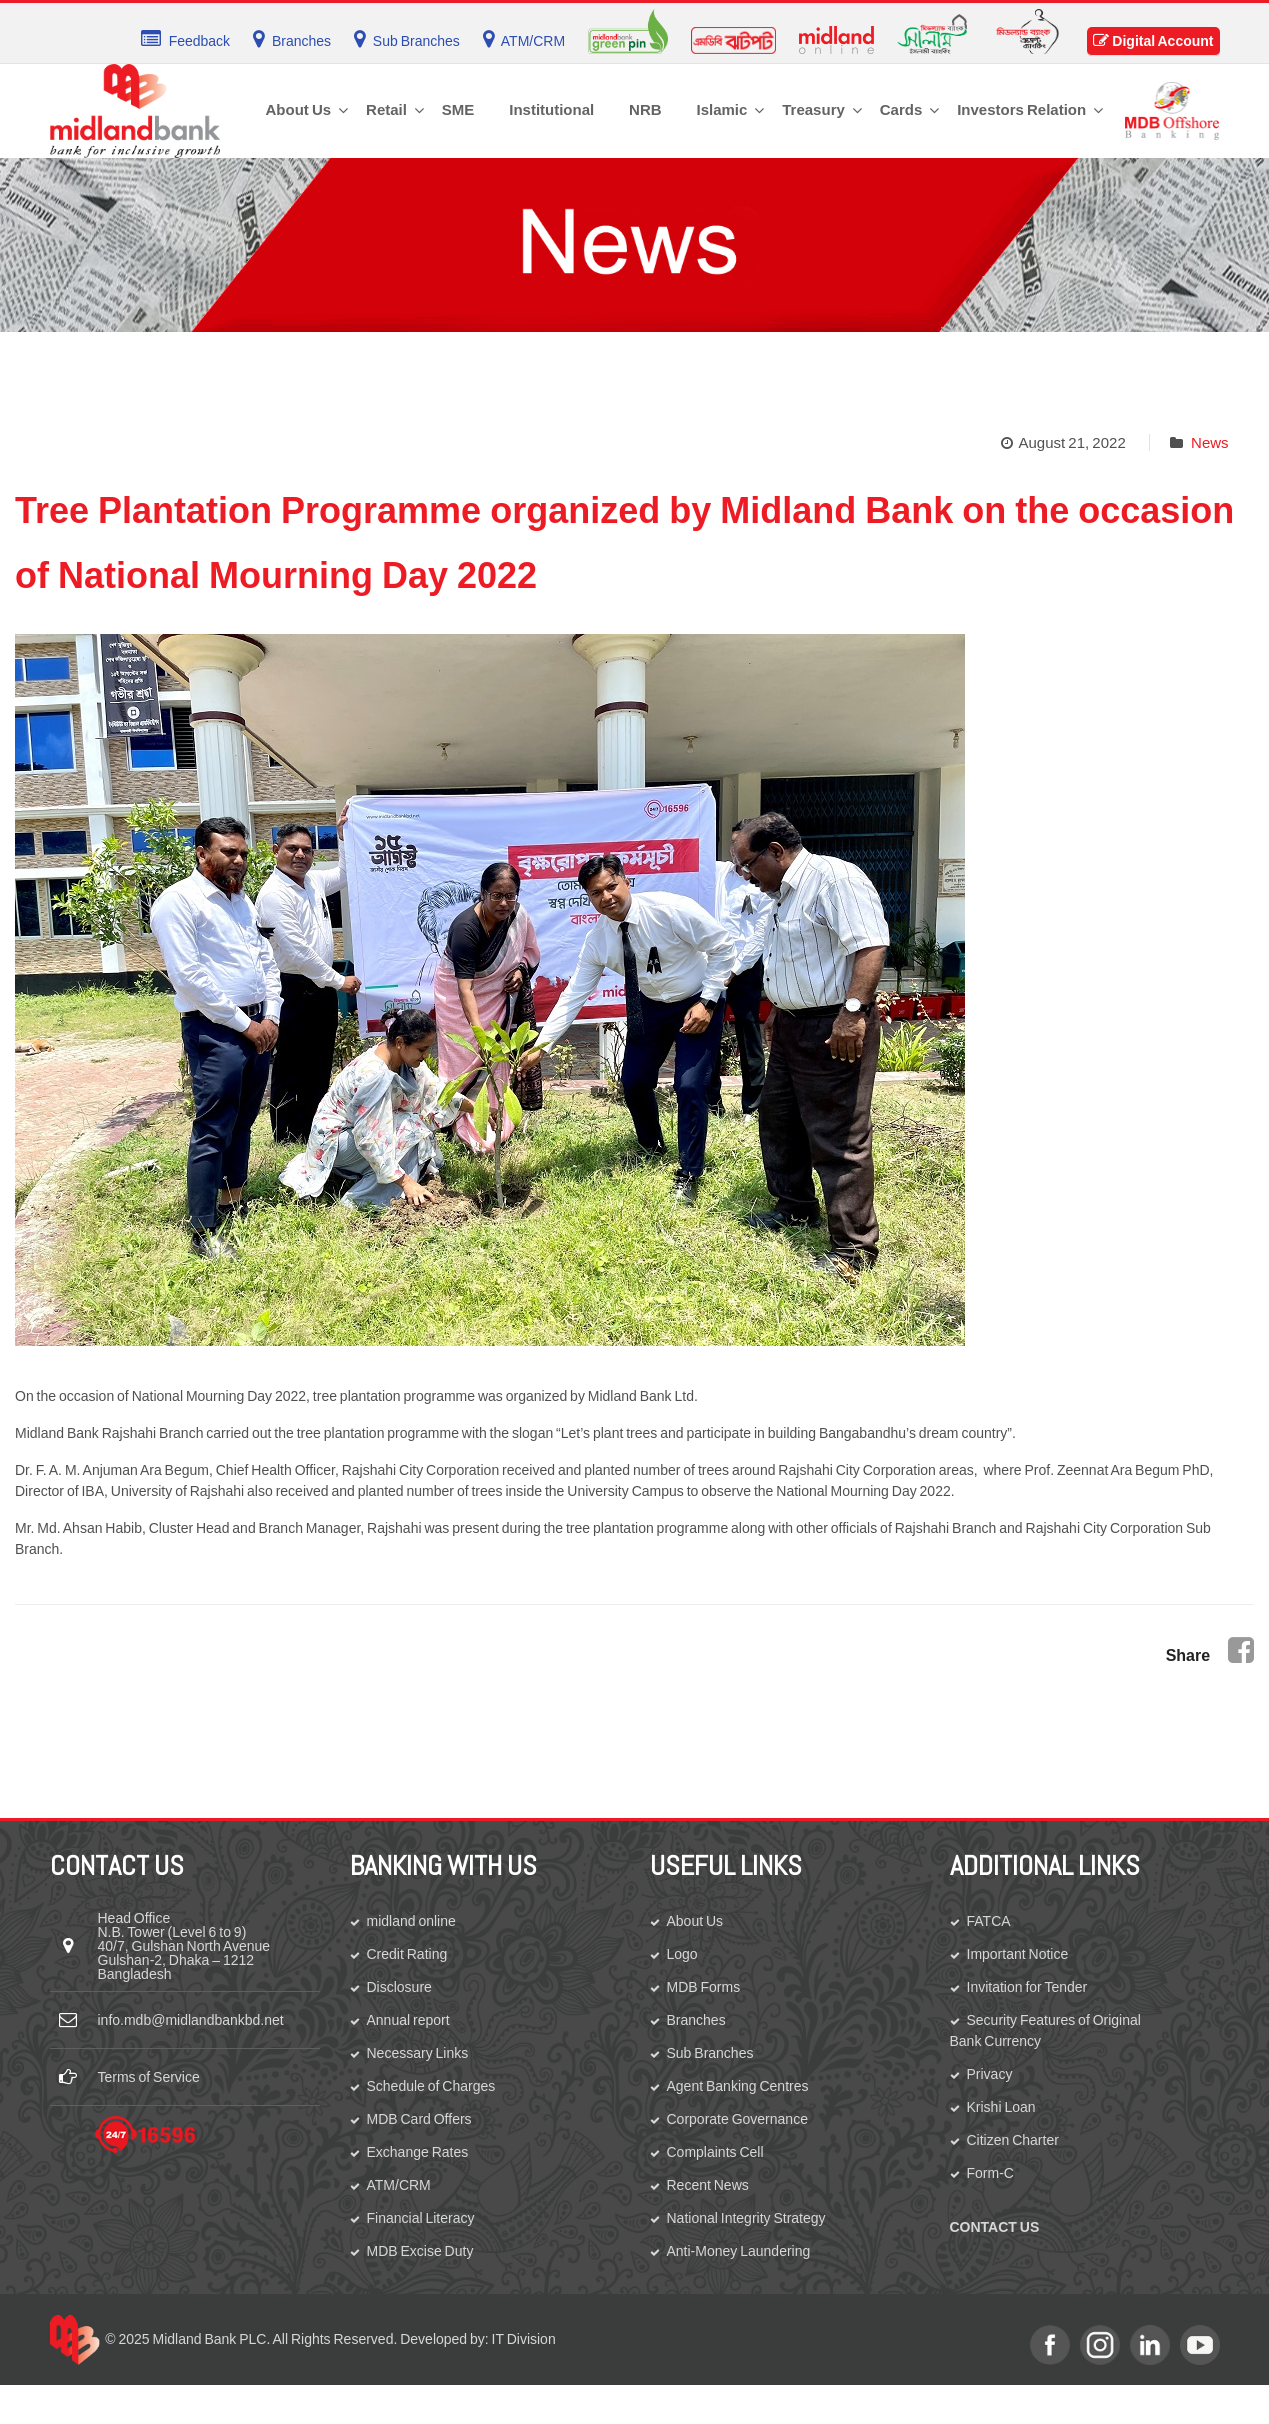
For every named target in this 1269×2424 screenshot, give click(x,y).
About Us (695, 1921)
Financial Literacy (421, 2218)
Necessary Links (418, 2053)
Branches (696, 2020)
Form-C (990, 2173)
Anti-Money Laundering (739, 2251)
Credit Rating (407, 1954)
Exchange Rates (418, 2152)
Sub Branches (710, 2053)
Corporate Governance (737, 2119)
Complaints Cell (715, 2152)
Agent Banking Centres (738, 2086)
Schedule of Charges (431, 2086)
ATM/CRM (399, 2185)
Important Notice (1018, 1954)
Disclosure (399, 1987)
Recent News (708, 2185)
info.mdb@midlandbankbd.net (191, 2020)
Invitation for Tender (1027, 1987)
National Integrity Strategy (746, 2218)
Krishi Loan (1001, 2107)
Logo (682, 1954)
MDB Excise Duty (420, 2251)
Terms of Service (149, 2077)
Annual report (408, 2020)
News (1210, 442)
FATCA (989, 1921)
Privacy (990, 2074)
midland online (411, 1921)
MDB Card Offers (419, 2119)
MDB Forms (704, 1987)
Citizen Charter (1013, 2140)
